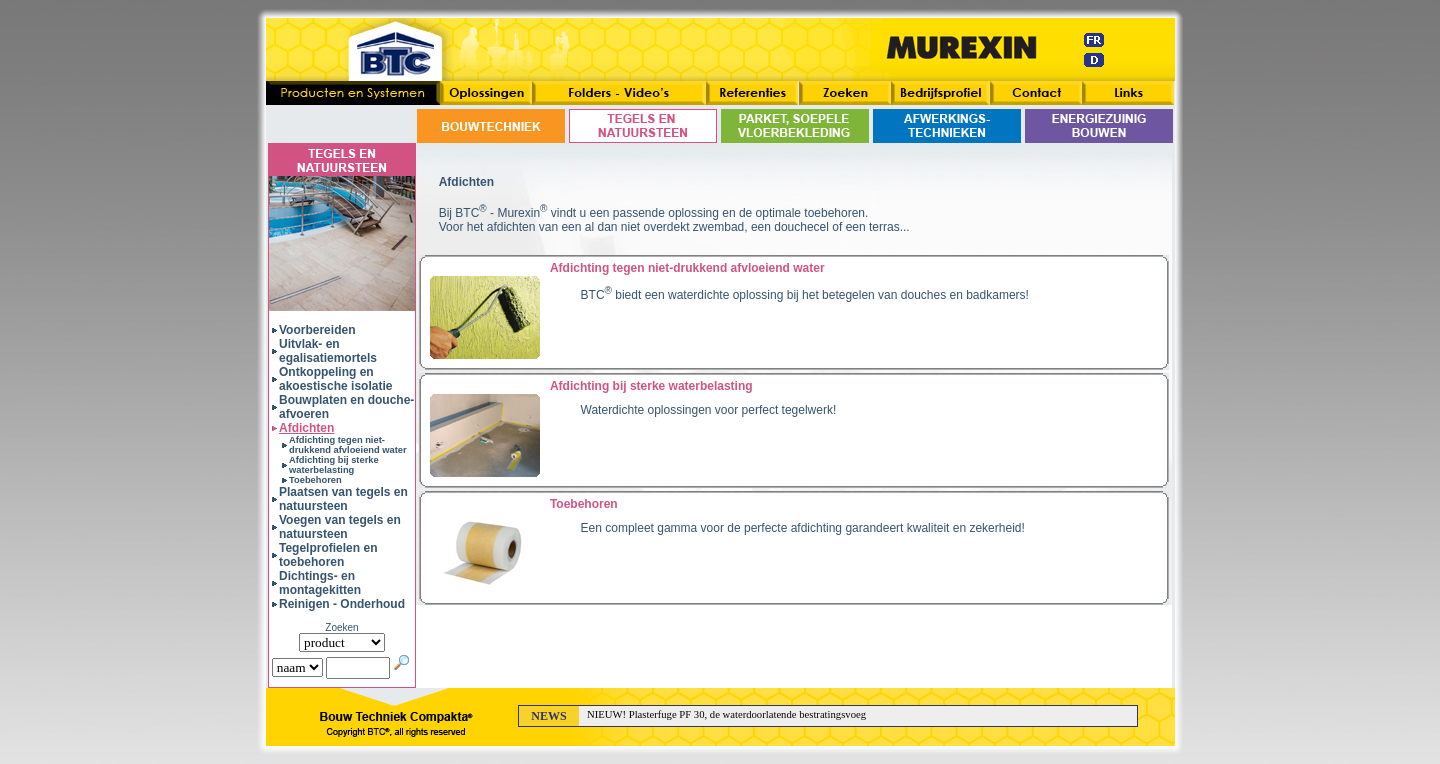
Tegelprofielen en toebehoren (328, 555)
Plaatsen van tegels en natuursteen (343, 499)
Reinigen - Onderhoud (342, 604)
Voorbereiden (317, 330)
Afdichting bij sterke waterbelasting (334, 465)
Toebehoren (315, 480)
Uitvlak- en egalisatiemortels (328, 351)
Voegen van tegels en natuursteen (340, 527)
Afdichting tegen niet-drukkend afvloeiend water (348, 445)
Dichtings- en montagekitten (320, 583)
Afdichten (306, 428)
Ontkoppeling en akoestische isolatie (335, 379)
